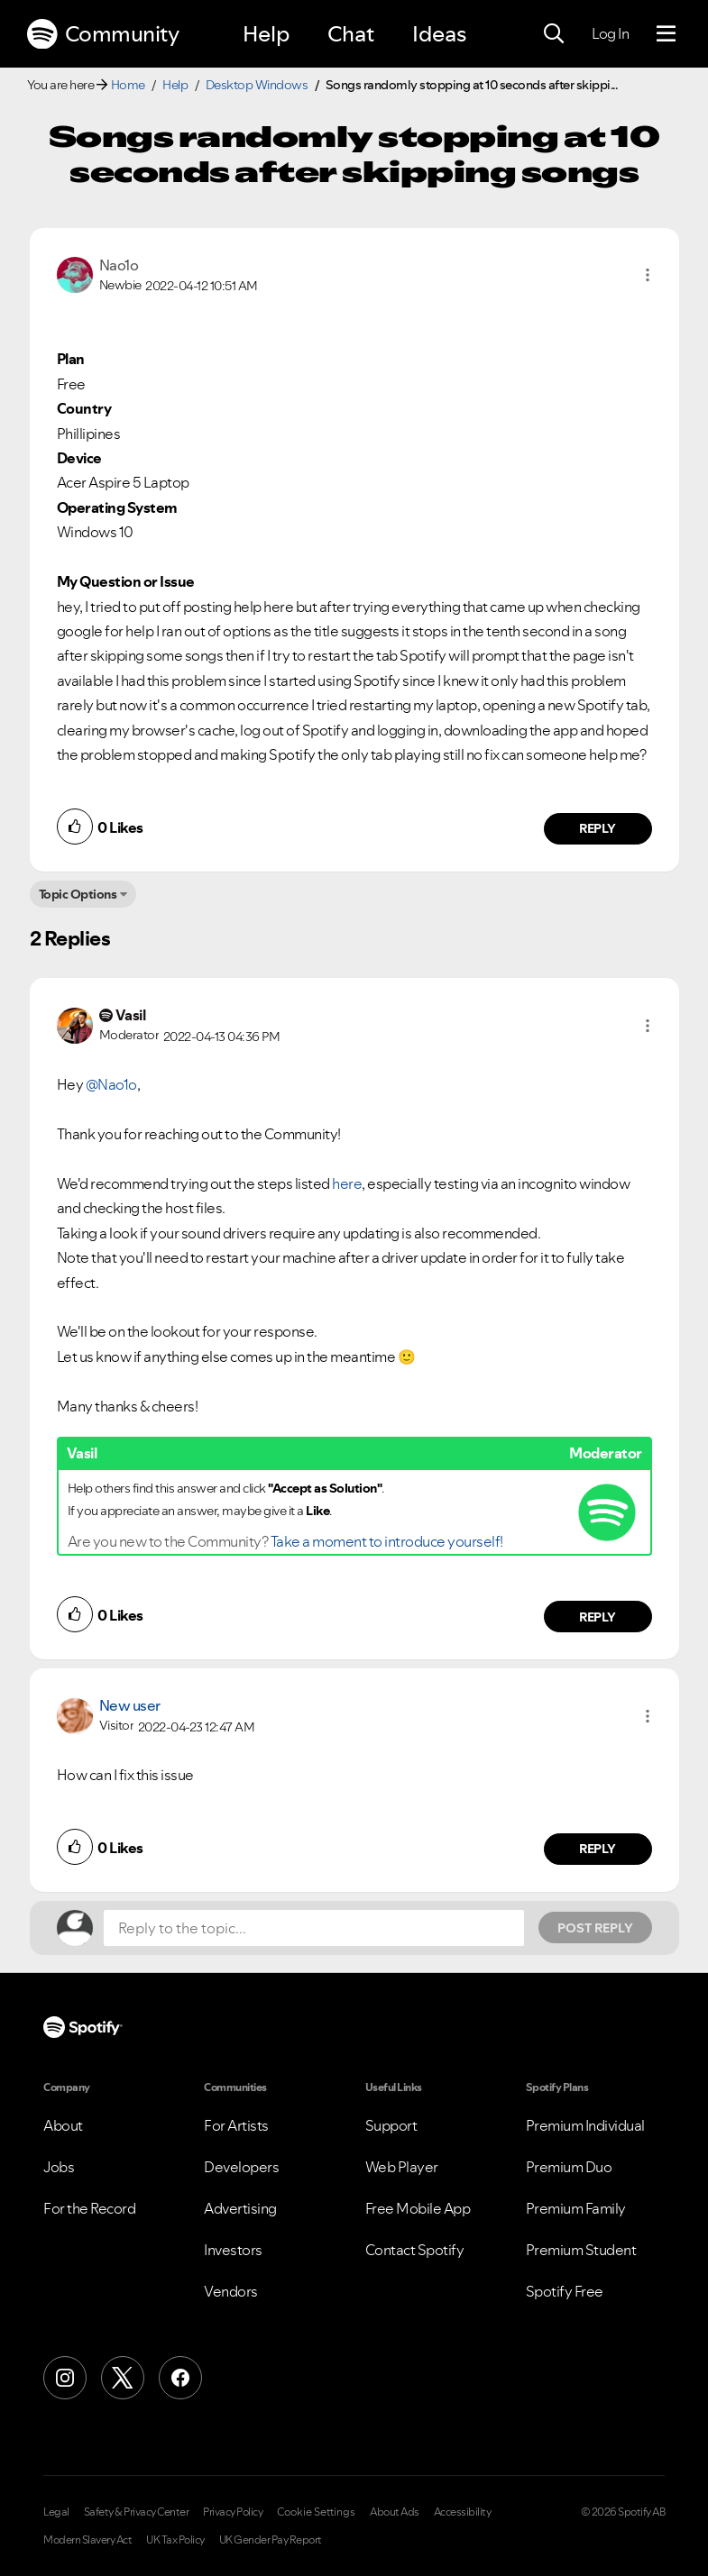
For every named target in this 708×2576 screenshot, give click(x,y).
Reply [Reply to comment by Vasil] (597, 1617)
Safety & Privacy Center (136, 2512)
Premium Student (581, 2250)
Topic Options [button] (78, 894)
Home (128, 85)
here (347, 1183)
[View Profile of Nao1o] (119, 265)
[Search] (553, 34)
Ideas (439, 34)
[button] (647, 274)
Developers (241, 2167)
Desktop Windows (257, 85)
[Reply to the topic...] (314, 1928)
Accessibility (463, 2512)
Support (391, 2125)
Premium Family (576, 2208)
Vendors (231, 2291)
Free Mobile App (418, 2208)
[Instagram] (65, 2377)
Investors (233, 2250)
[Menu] (666, 34)
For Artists (236, 2125)
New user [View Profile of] (130, 1705)
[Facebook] (180, 2377)
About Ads (394, 2512)
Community (103, 34)
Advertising (240, 2208)
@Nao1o (111, 1084)
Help (266, 34)
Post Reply (595, 1928)
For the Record (89, 2208)
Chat (350, 34)
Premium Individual (585, 2125)
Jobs (58, 2167)
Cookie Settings (316, 2512)
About (63, 2125)
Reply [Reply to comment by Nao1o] (597, 828)
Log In (610, 33)
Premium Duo (569, 2167)
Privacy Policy (232, 2512)
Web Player (401, 2167)
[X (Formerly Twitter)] (122, 2377)
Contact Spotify (414, 2250)
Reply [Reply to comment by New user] (597, 1849)
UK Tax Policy (175, 2540)
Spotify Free (564, 2291)
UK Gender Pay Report (270, 2540)
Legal (56, 2512)
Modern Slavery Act (87, 2540)
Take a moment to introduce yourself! (387, 1541)
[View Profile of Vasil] (130, 1015)
